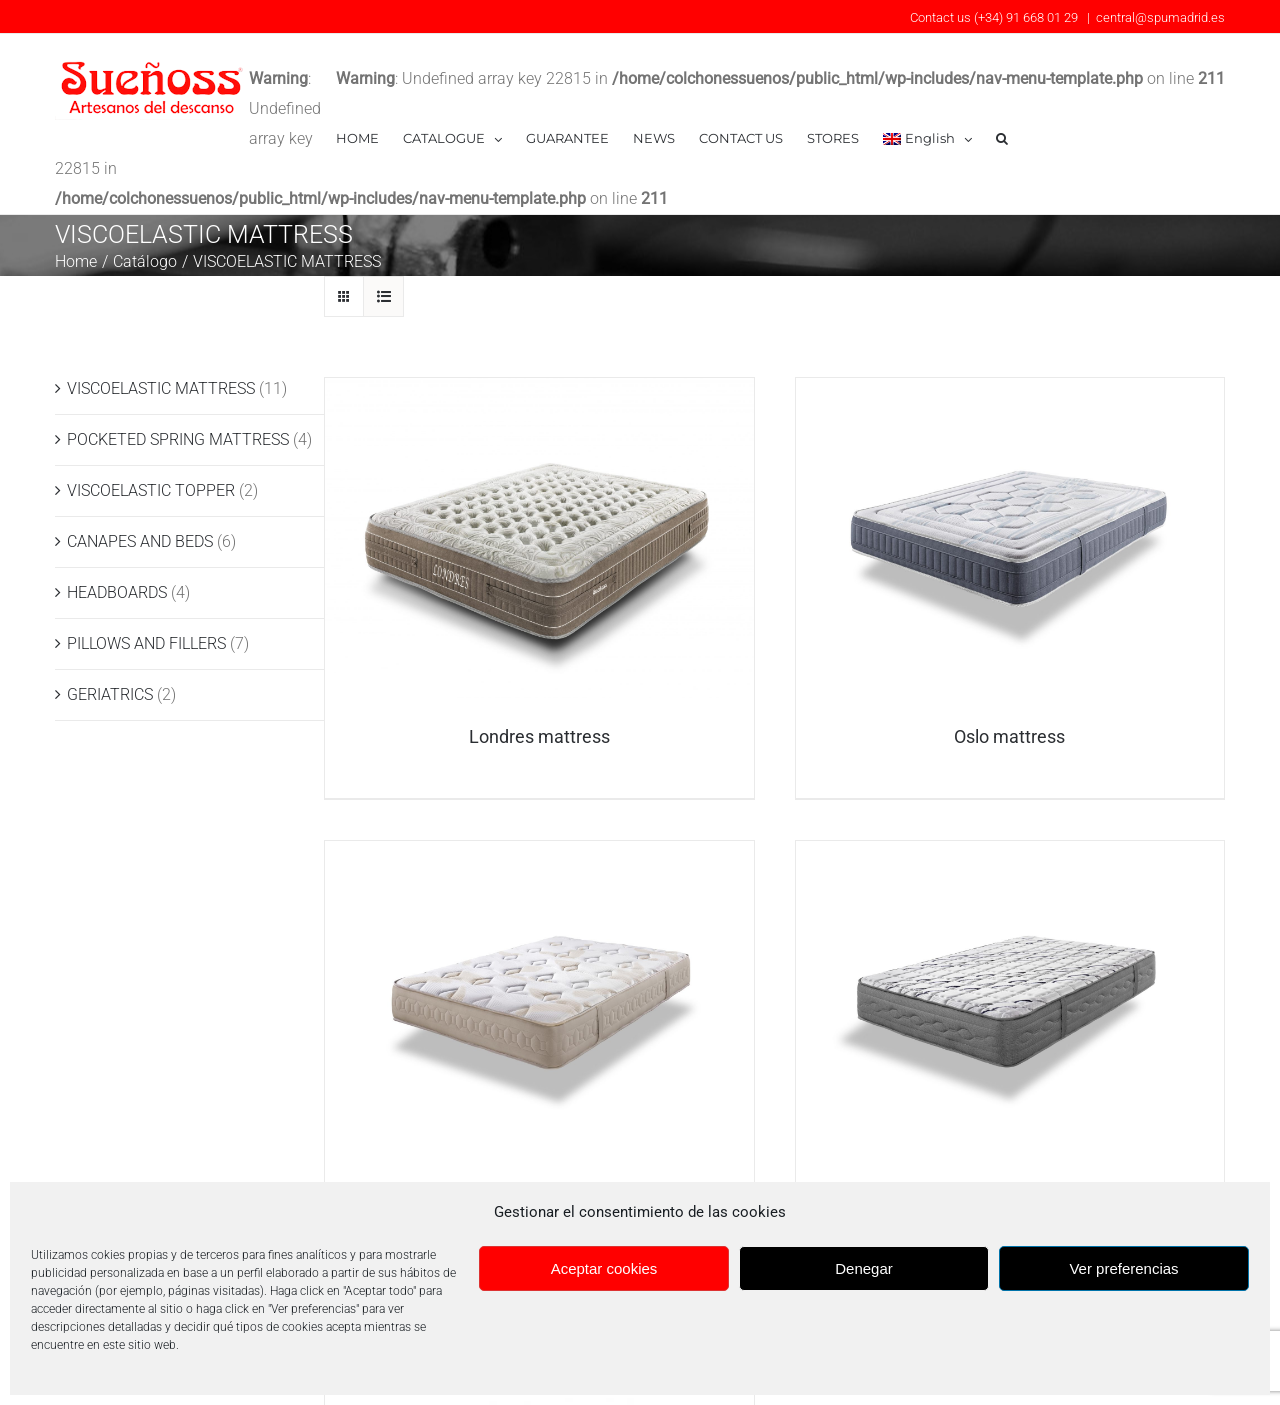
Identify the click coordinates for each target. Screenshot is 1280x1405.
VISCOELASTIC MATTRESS (161, 357)
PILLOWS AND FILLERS (146, 612)
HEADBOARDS (117, 561)
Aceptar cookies (604, 1268)
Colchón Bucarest (1010, 1169)
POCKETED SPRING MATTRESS (178, 408)
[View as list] (383, 265)
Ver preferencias (1123, 1268)
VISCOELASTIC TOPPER (151, 459)
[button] (1002, 139)
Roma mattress (539, 1169)
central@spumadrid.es (1160, 17)
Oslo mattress (1009, 706)
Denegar (864, 1268)
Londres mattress (539, 706)
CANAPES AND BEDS (140, 510)
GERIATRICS (110, 663)
